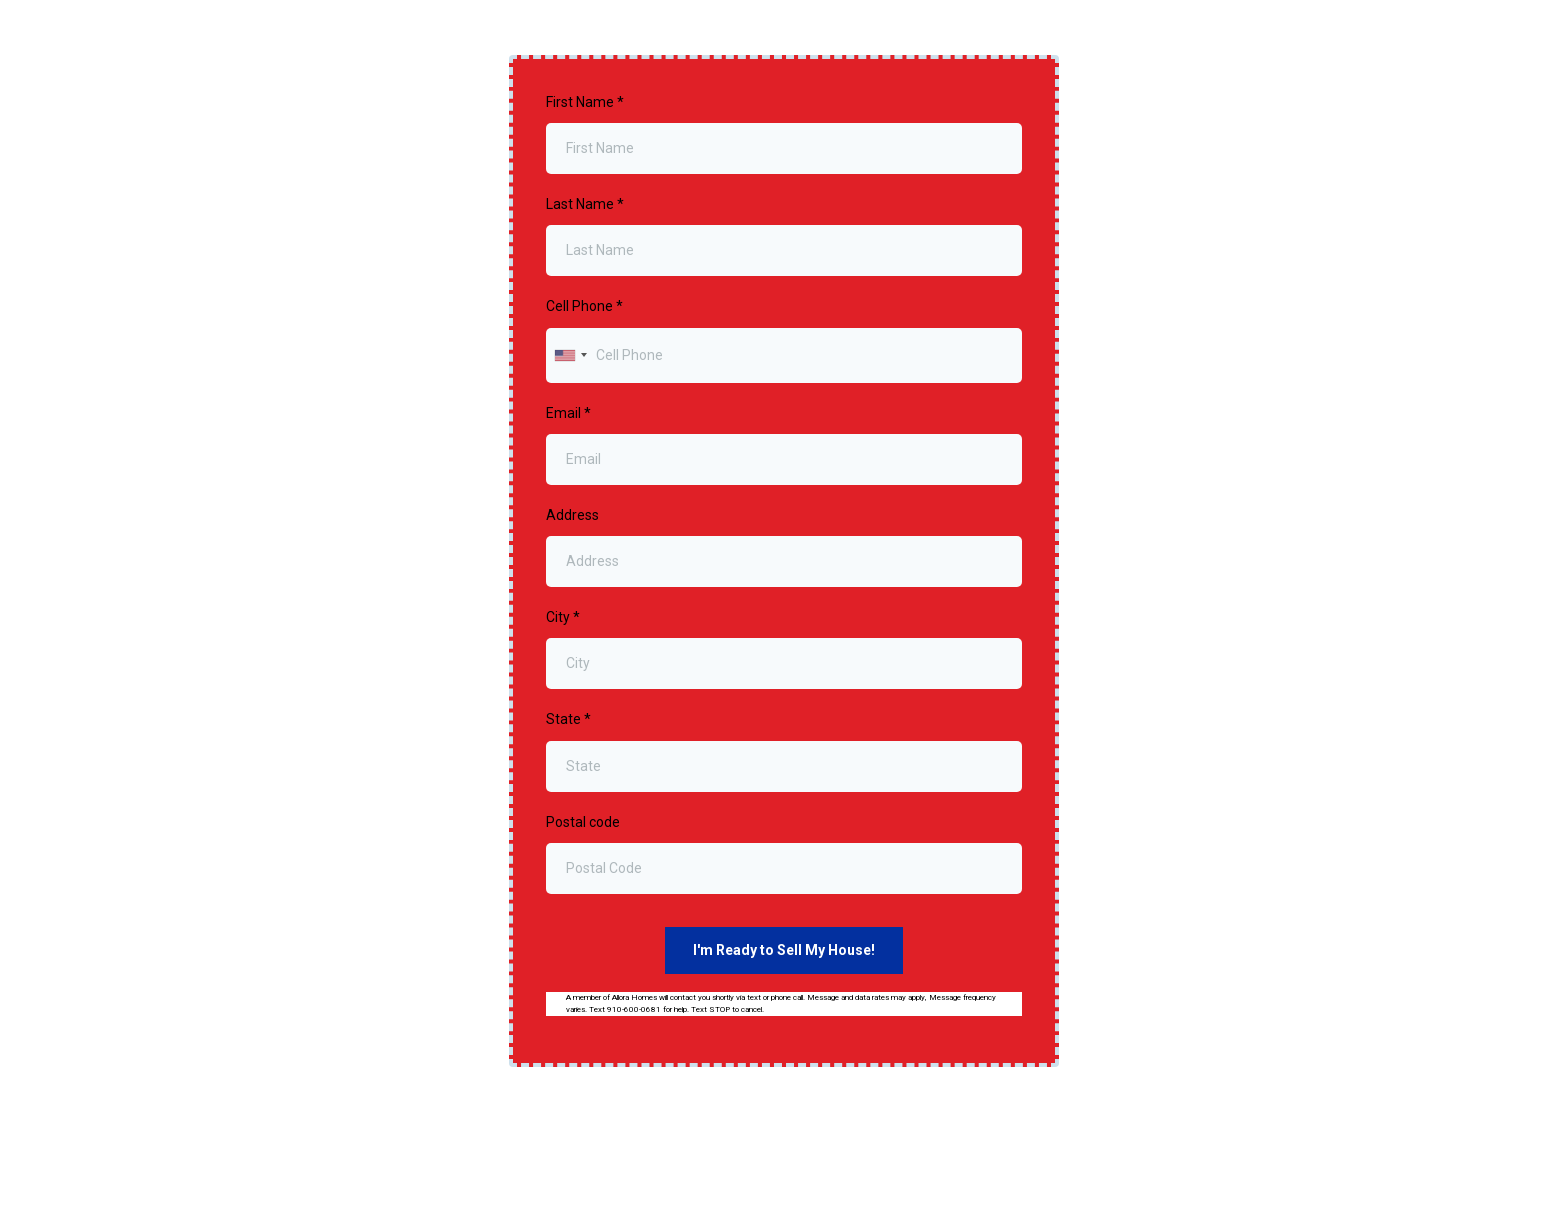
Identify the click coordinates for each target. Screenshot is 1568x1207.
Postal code (583, 822)
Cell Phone (584, 306)
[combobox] (570, 355)
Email (568, 413)
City (563, 617)
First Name (585, 102)
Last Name (585, 204)
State (568, 719)
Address (572, 515)
